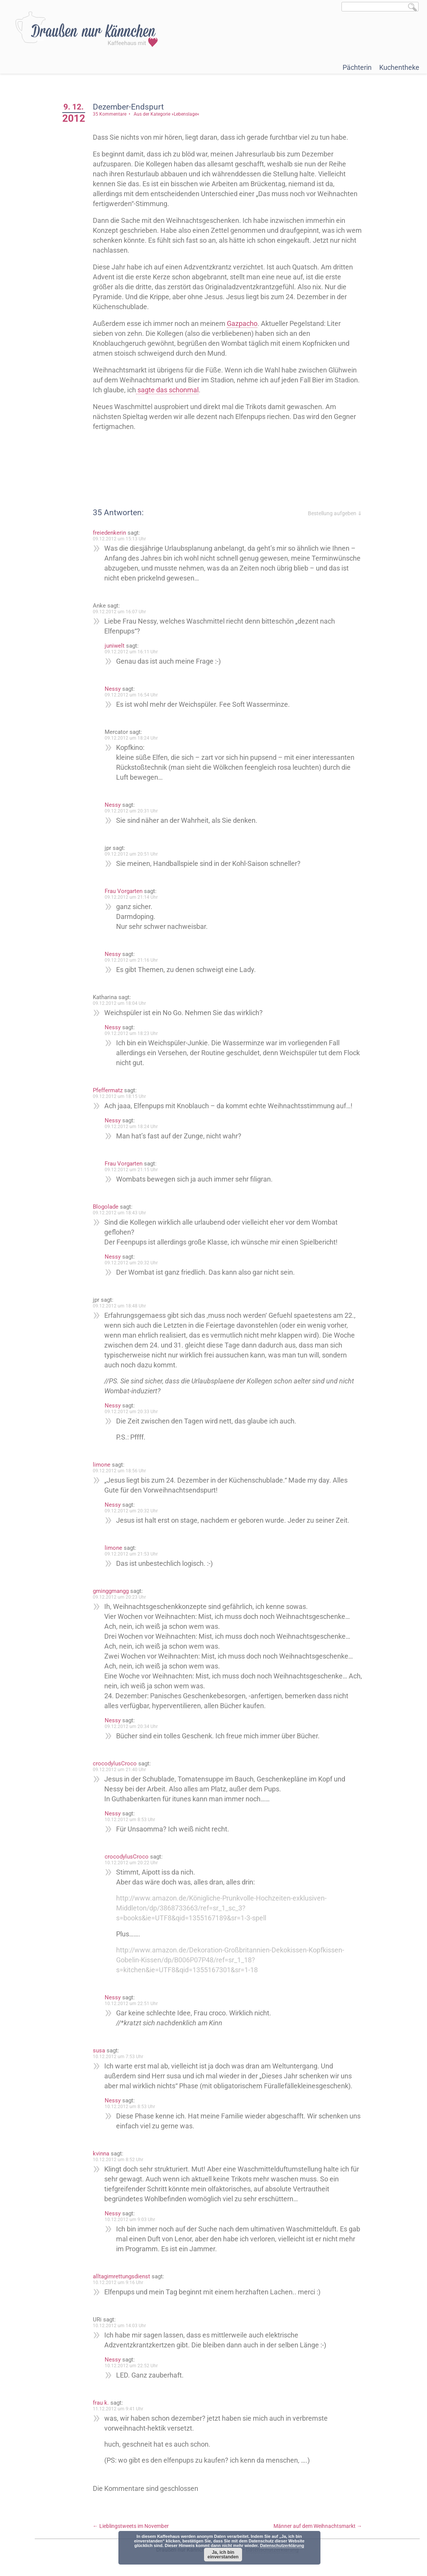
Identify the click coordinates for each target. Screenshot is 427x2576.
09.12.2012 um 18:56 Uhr (122, 1470)
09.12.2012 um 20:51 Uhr (133, 854)
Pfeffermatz (110, 1090)
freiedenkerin (112, 532)
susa (101, 2050)
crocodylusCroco (117, 1763)
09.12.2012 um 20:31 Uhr (133, 811)
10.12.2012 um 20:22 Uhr (133, 1862)
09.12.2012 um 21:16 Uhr (133, 960)
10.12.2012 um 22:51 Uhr (133, 2003)
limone (104, 1464)
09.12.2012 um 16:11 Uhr (133, 651)
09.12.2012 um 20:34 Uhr (133, 1726)
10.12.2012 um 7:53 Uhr (120, 2056)
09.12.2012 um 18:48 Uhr (122, 1306)
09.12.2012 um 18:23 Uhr (133, 1033)
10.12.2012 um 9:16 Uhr (120, 2282)
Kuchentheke (399, 67)
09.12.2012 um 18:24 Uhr (133, 738)
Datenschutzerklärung (282, 2545)
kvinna (103, 2153)
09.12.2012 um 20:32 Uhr (133, 1262)
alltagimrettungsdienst (124, 2276)
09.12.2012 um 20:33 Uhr (133, 1411)
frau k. (103, 2402)
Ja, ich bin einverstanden (222, 2555)
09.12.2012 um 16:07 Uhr (122, 611)
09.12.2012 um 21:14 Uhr (133, 897)
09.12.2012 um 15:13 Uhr (122, 539)
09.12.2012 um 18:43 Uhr (122, 1212)
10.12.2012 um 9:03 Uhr (132, 2219)
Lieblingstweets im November (133, 2526)
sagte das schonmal (196, 390)
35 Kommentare (112, 114)
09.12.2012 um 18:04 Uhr (122, 1003)
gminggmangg (113, 1591)
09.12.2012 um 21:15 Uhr (133, 1169)
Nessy (115, 688)
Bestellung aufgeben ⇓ (335, 513)
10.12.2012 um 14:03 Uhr (122, 2325)
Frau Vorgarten (126, 891)
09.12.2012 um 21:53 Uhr (133, 1554)
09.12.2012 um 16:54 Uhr (133, 695)
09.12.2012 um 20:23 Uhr (122, 1597)
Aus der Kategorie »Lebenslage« (169, 114)
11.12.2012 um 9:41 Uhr (120, 2409)
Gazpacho (245, 323)
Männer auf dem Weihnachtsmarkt (317, 2526)
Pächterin (357, 67)
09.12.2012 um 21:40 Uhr (122, 1769)
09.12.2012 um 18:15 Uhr (122, 1096)
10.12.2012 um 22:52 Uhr (133, 2365)
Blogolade (108, 1206)
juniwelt (117, 645)
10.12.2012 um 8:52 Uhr (120, 2159)
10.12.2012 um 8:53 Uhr (132, 1819)
